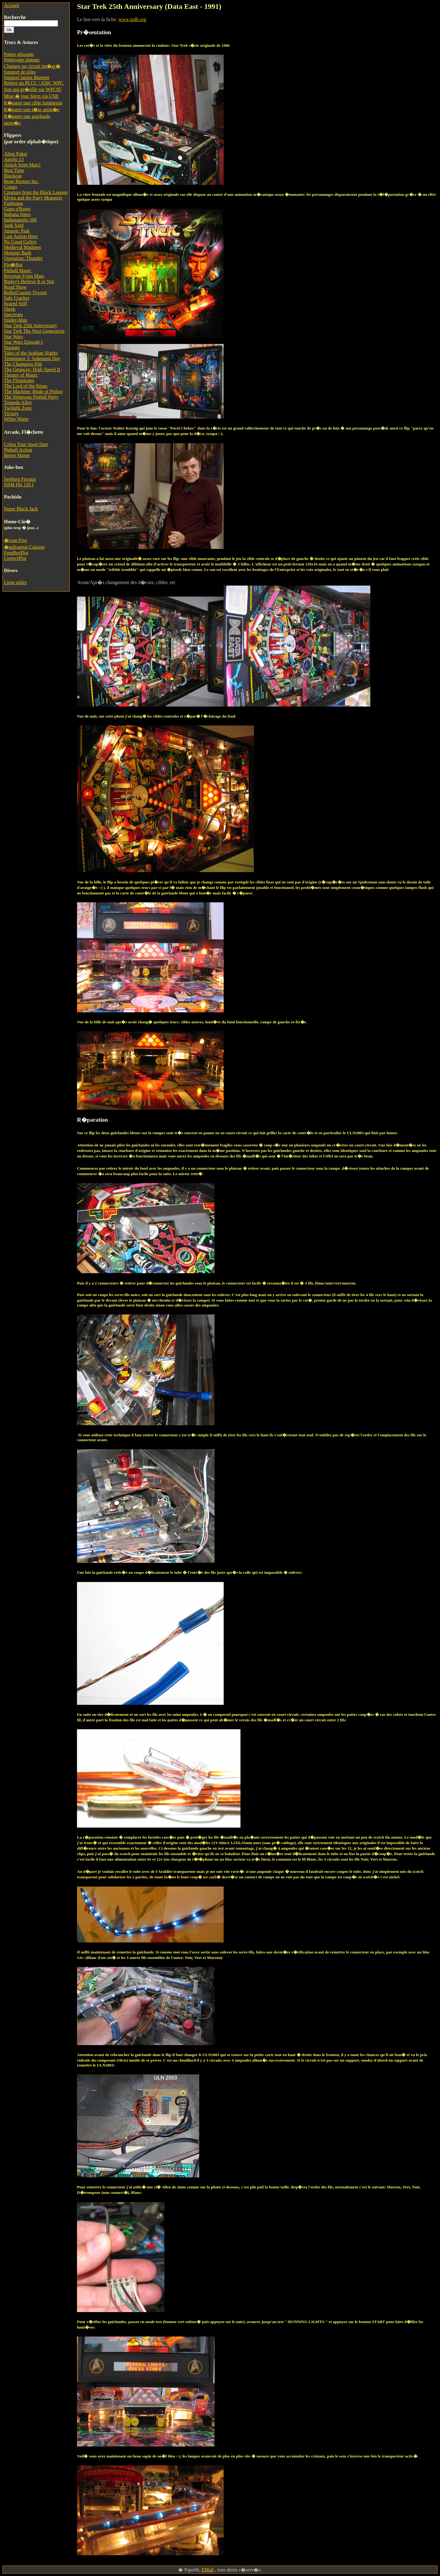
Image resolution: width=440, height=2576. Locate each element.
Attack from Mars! (22, 164)
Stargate (12, 347)
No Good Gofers (20, 241)
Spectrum (13, 314)
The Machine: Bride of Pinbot (33, 391)
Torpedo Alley (18, 402)
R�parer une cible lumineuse (33, 102)
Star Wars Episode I (23, 342)
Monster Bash (17, 252)
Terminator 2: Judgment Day (32, 358)
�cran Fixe (15, 540)
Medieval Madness (22, 247)
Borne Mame (17, 455)
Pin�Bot (13, 264)
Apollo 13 (14, 159)
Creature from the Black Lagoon (36, 192)
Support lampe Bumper (27, 77)
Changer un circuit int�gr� (32, 66)
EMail (207, 2569)
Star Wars (13, 336)
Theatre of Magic (21, 375)
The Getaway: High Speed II (32, 369)
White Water (16, 419)
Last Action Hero (21, 236)
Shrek (9, 309)
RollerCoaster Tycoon (25, 292)
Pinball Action (18, 449)
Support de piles (20, 72)
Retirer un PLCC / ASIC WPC (34, 83)
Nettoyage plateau (21, 59)
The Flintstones (19, 380)
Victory (11, 413)
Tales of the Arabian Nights (31, 353)
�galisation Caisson (24, 547)
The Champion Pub (23, 364)
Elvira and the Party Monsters (33, 197)
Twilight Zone (18, 408)
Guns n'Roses (17, 208)
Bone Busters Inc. (21, 181)
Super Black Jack (21, 508)
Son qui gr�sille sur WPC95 (32, 89)
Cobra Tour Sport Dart (26, 444)
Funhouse (13, 203)
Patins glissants (19, 54)
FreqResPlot (16, 552)
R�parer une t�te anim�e (32, 109)
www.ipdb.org (132, 19)
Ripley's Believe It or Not (29, 281)
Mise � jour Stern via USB (31, 96)
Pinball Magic (17, 270)
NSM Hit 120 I (18, 484)
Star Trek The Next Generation (34, 331)
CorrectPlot (15, 558)
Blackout (13, 175)
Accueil (11, 5)
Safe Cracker (16, 298)
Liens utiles (15, 582)
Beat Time (14, 170)
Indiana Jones (17, 214)
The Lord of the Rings (25, 386)
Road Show (15, 287)
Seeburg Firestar (20, 479)
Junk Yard (14, 225)
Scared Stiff (15, 303)
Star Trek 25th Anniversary (30, 325)
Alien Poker (16, 153)
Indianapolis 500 (20, 219)
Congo (10, 186)
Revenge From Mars (24, 276)
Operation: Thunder (23, 258)
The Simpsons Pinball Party (31, 397)
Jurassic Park (17, 230)
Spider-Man (15, 320)
